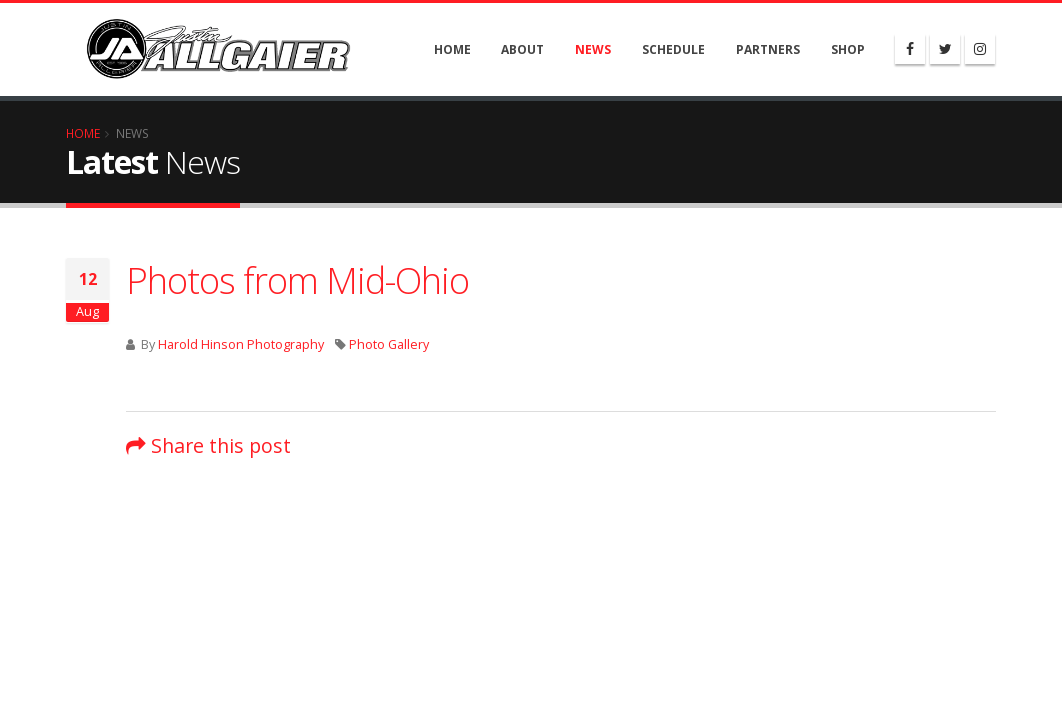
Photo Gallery (389, 344)
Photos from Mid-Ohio (297, 280)
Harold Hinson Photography (241, 344)
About (522, 49)
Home (452, 49)
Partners (768, 49)
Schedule (673, 49)
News (593, 49)
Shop (848, 49)
